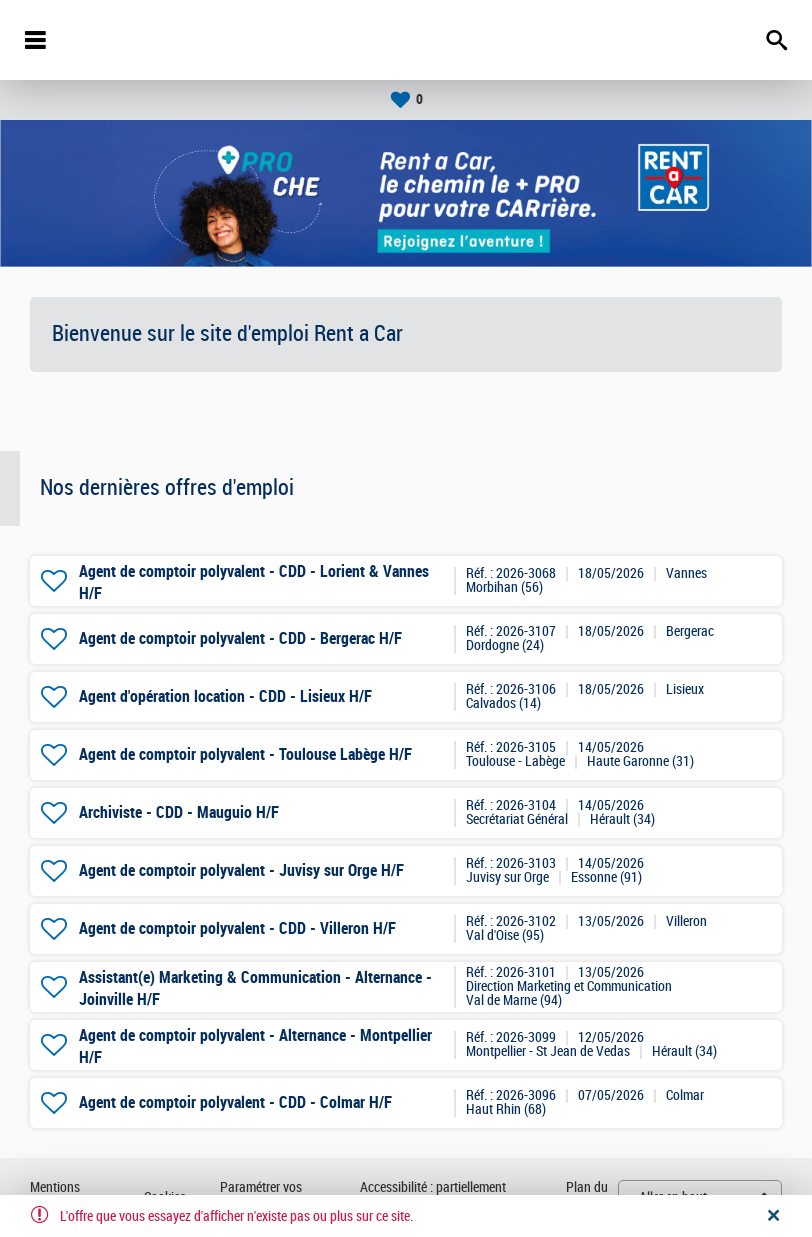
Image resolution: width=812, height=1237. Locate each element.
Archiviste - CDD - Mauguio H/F (179, 812)
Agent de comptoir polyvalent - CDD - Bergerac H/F (240, 638)
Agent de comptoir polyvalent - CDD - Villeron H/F (237, 928)
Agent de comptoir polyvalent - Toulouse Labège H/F (245, 754)
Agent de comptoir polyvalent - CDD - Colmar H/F (235, 1102)
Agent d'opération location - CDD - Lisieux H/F (225, 696)
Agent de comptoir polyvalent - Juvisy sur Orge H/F (241, 870)
